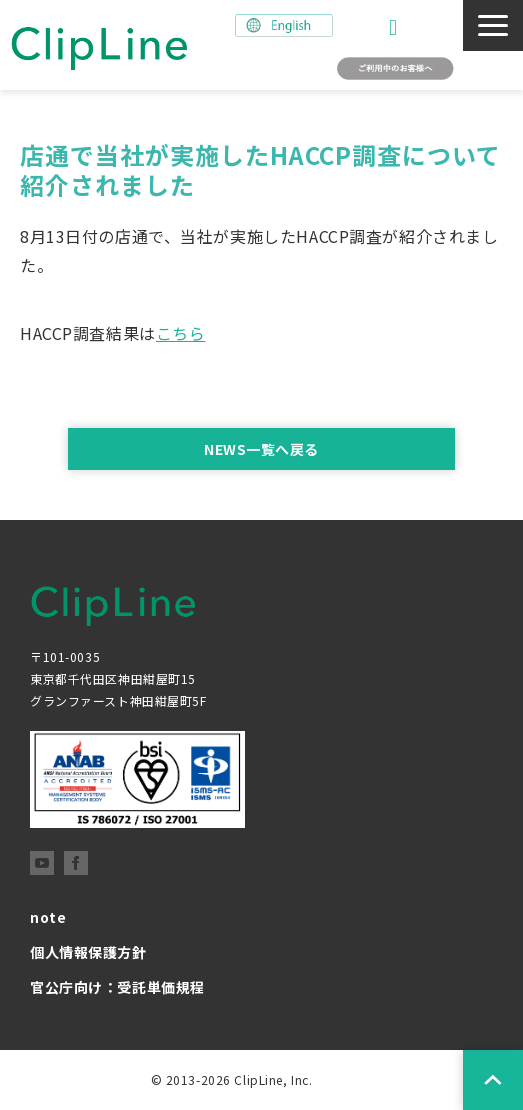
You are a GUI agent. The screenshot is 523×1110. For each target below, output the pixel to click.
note (48, 917)
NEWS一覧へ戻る (261, 449)
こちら (181, 333)
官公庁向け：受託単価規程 (117, 987)
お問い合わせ (395, 27)
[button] (493, 25)
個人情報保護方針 (88, 952)
